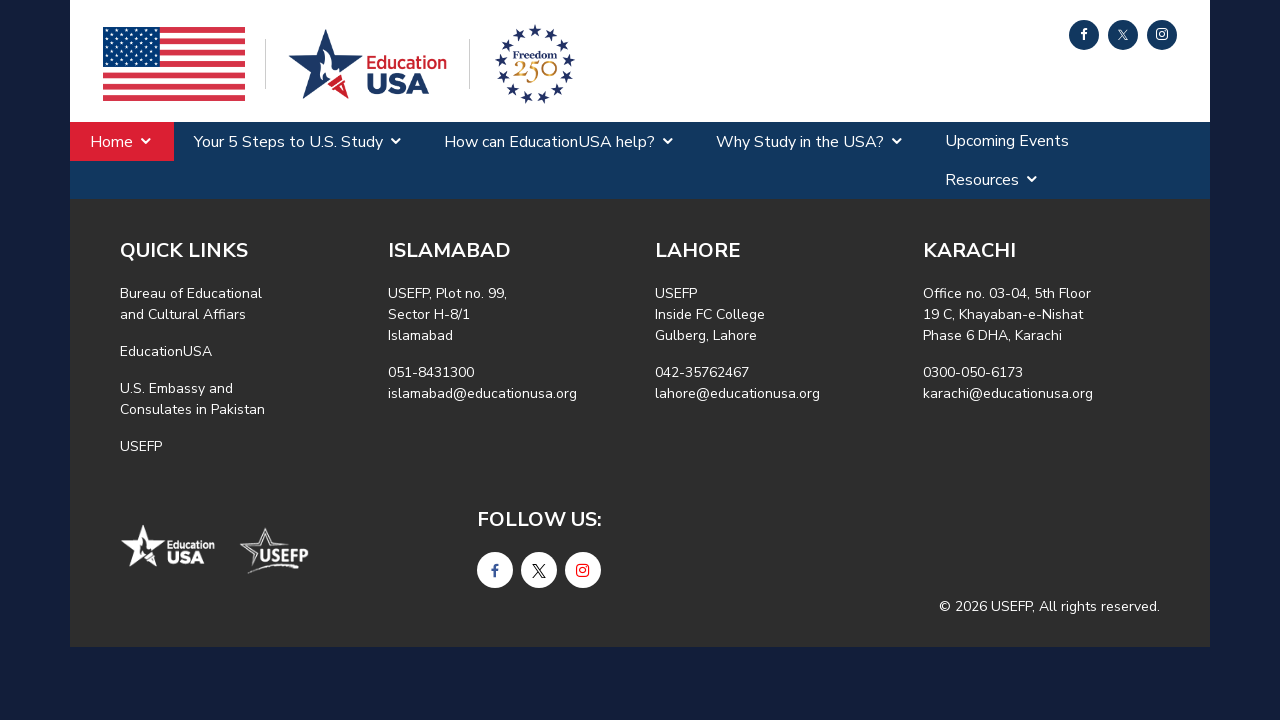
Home (111, 142)
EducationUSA (166, 351)
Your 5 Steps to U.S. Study (288, 142)
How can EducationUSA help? (549, 142)
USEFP (141, 446)
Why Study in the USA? (800, 142)
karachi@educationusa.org (1008, 393)
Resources (982, 180)
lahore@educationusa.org (737, 393)
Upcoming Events (1007, 141)
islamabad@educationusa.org (482, 393)
